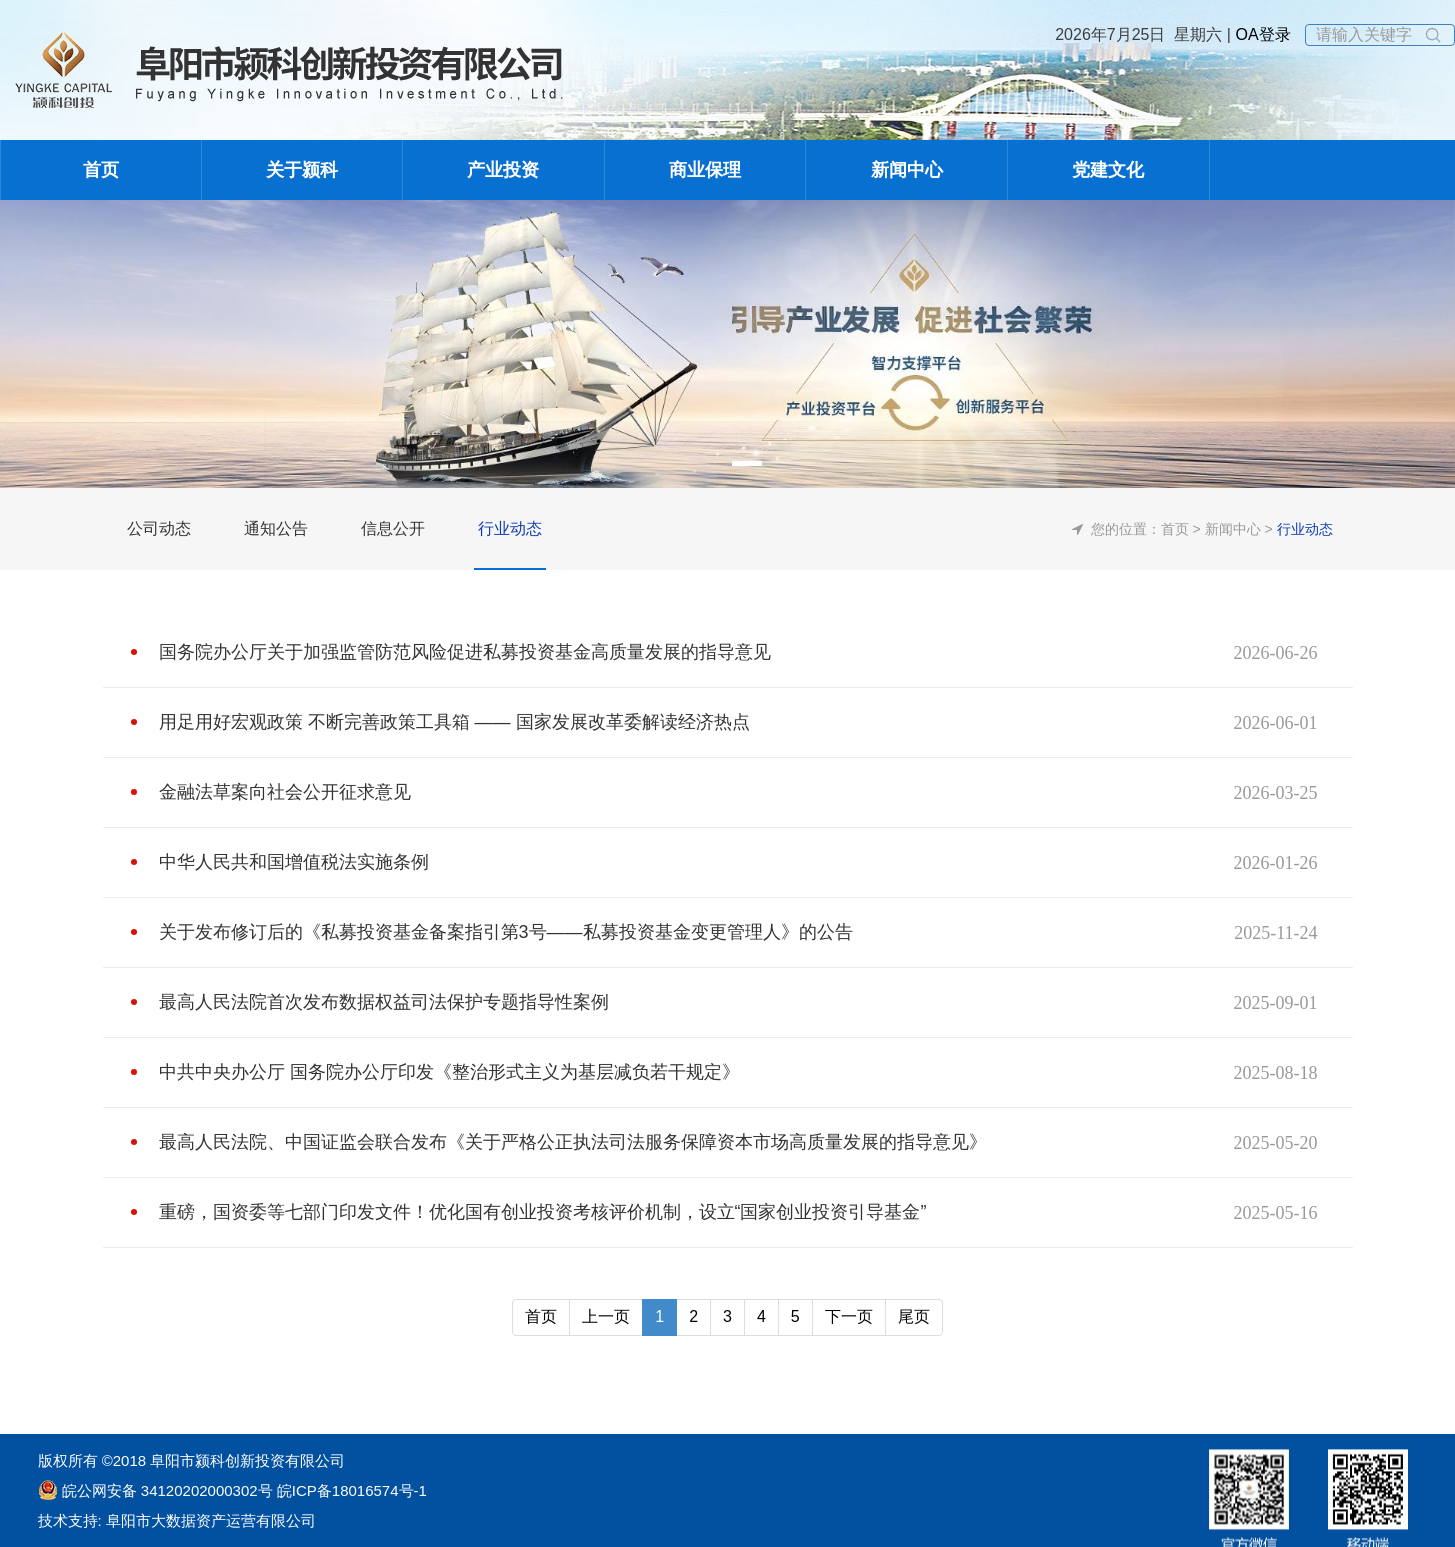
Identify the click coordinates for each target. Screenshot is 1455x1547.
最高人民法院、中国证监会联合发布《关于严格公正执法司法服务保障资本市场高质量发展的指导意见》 (573, 1142)
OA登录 (1261, 34)
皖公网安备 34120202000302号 (167, 1490)
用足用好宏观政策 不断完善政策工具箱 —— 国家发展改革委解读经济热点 (454, 722)
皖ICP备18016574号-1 (350, 1490)
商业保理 (705, 170)
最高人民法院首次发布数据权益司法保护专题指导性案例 (384, 1002)
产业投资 (503, 170)
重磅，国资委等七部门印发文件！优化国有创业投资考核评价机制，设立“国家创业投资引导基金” (543, 1212)
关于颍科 (302, 170)
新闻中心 (907, 170)
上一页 (606, 1316)
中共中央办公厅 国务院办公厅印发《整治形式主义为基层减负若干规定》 (449, 1072)
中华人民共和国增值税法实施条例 (294, 862)
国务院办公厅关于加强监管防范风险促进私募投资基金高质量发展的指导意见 (465, 652)
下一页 (849, 1316)
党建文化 (1108, 170)
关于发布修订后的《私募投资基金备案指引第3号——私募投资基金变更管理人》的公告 (506, 932)
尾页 (914, 1316)
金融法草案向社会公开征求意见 (285, 792)
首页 (101, 170)
